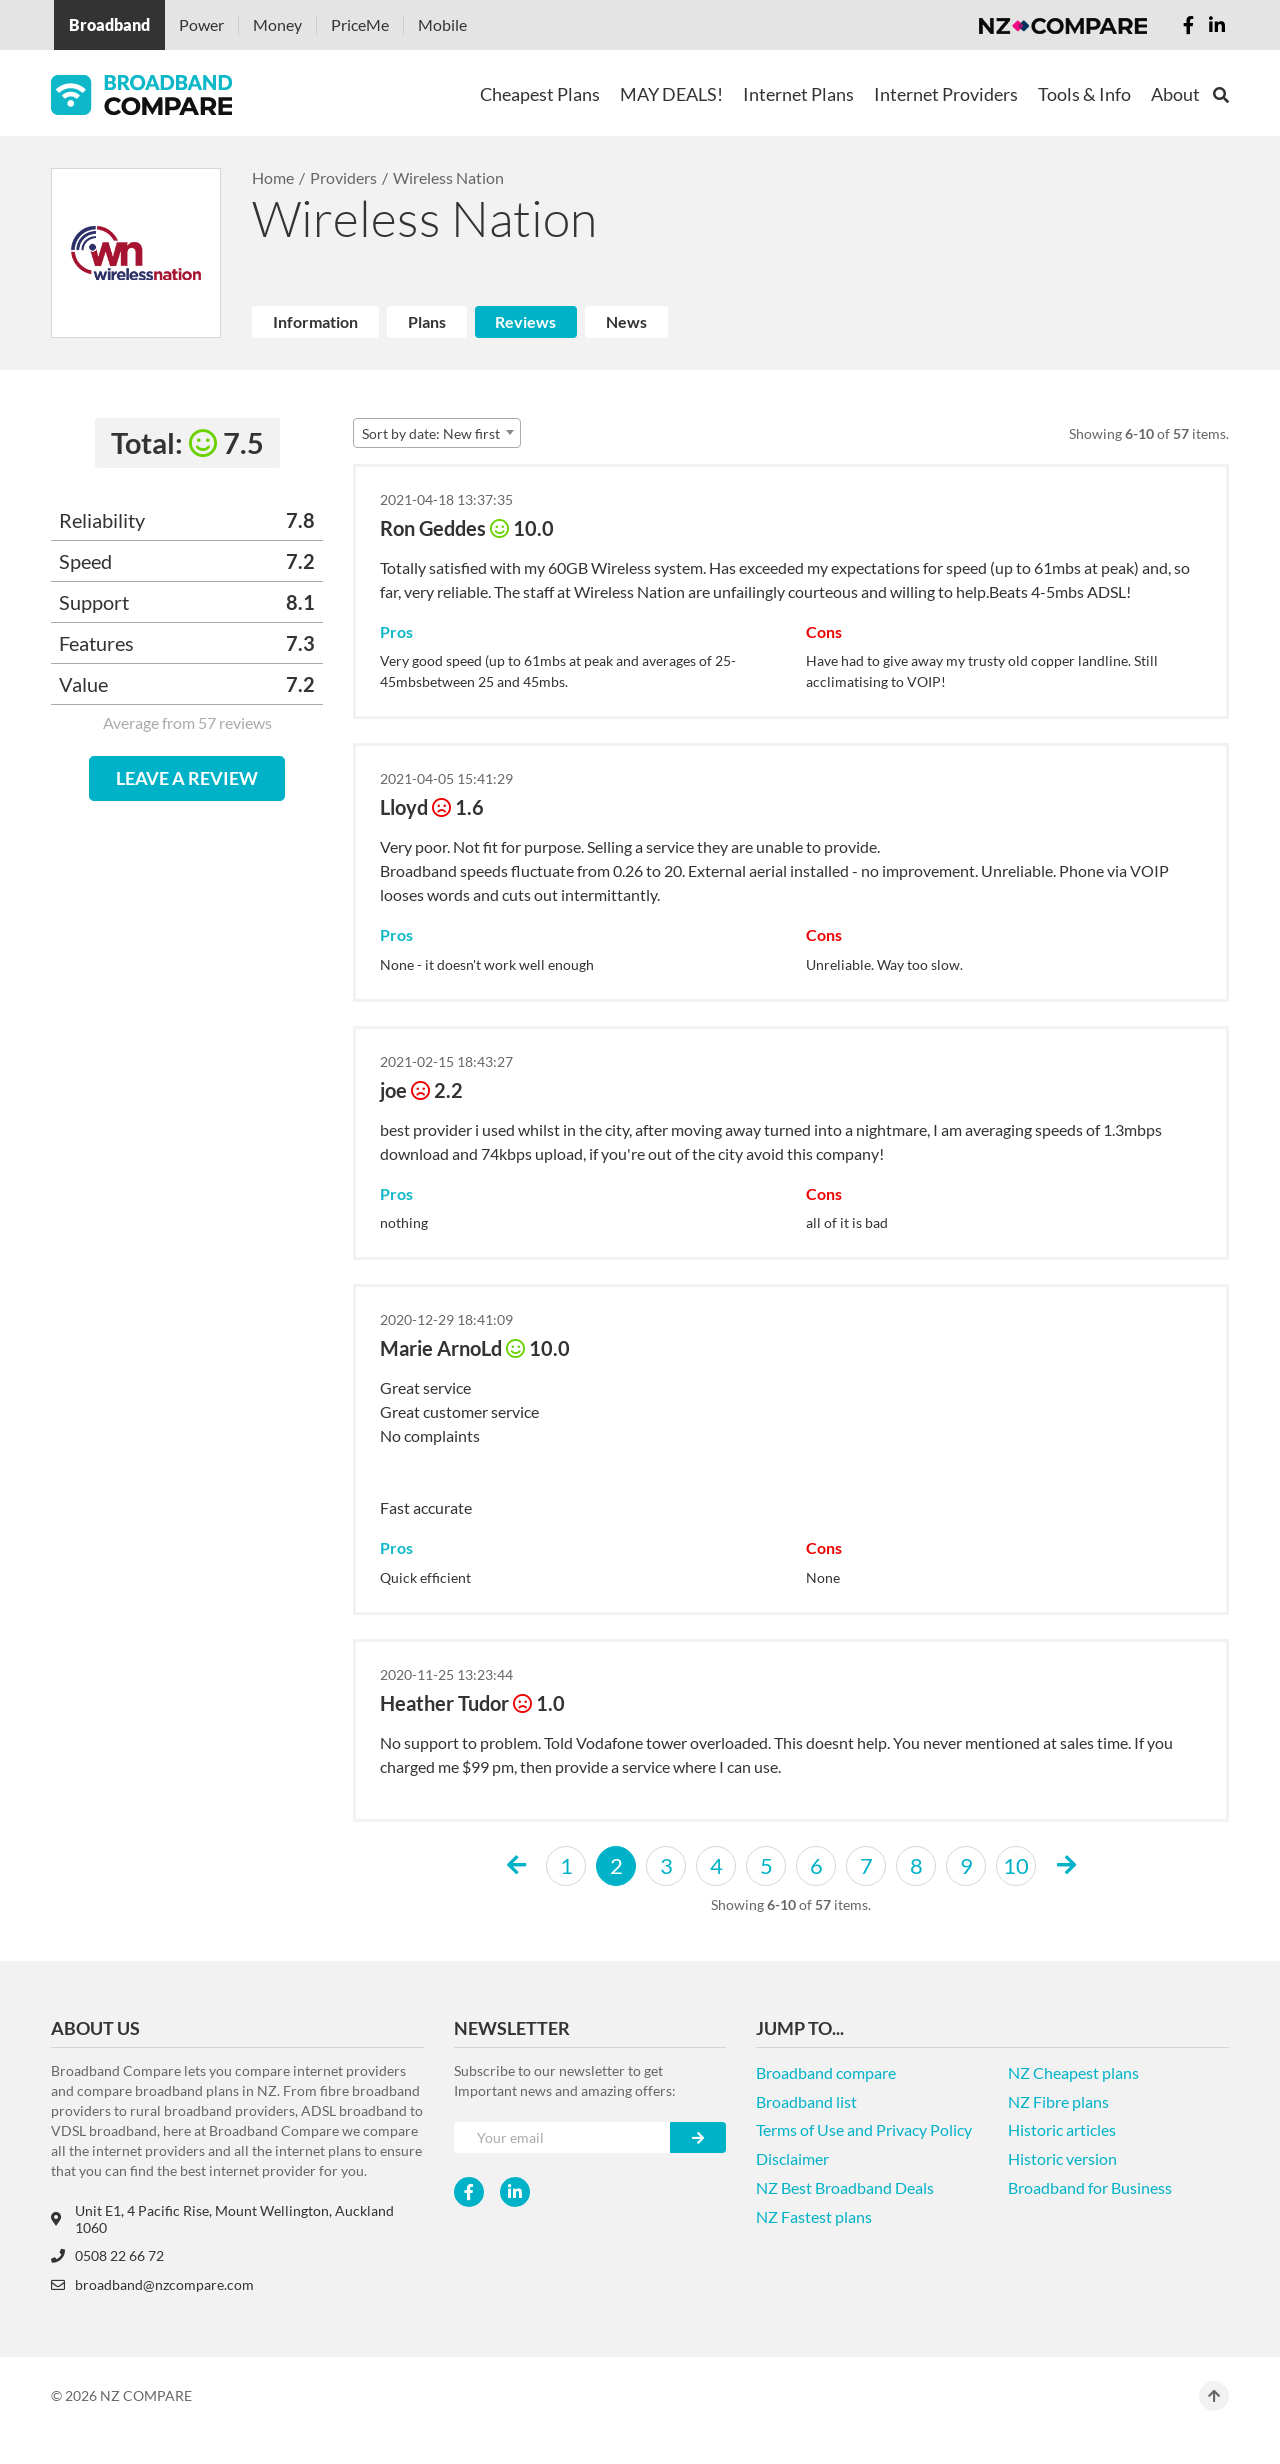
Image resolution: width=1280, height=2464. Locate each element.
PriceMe (360, 24)
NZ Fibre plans (1058, 2101)
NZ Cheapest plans (1073, 2072)
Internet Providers (946, 94)
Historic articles (1062, 2129)
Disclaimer (792, 2158)
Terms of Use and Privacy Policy (864, 2129)
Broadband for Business (1090, 2187)
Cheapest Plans (540, 94)
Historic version (1062, 2158)
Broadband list (806, 2101)
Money (277, 24)
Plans (427, 321)
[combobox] (437, 433)
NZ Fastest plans (814, 2216)
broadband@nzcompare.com (152, 2284)
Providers (343, 177)
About (1175, 94)
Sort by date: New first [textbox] (431, 433)
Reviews (525, 321)
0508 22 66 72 (107, 2255)
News (626, 321)
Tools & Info (1084, 94)
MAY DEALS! (671, 94)
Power (201, 24)
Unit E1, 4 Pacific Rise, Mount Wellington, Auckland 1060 (222, 2219)
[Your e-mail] (562, 2137)
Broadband (109, 24)
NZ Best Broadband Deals (845, 2187)
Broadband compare (826, 2072)
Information (315, 321)
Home (273, 177)
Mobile (442, 24)
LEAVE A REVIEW (187, 778)
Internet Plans (798, 94)
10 (1016, 1865)
